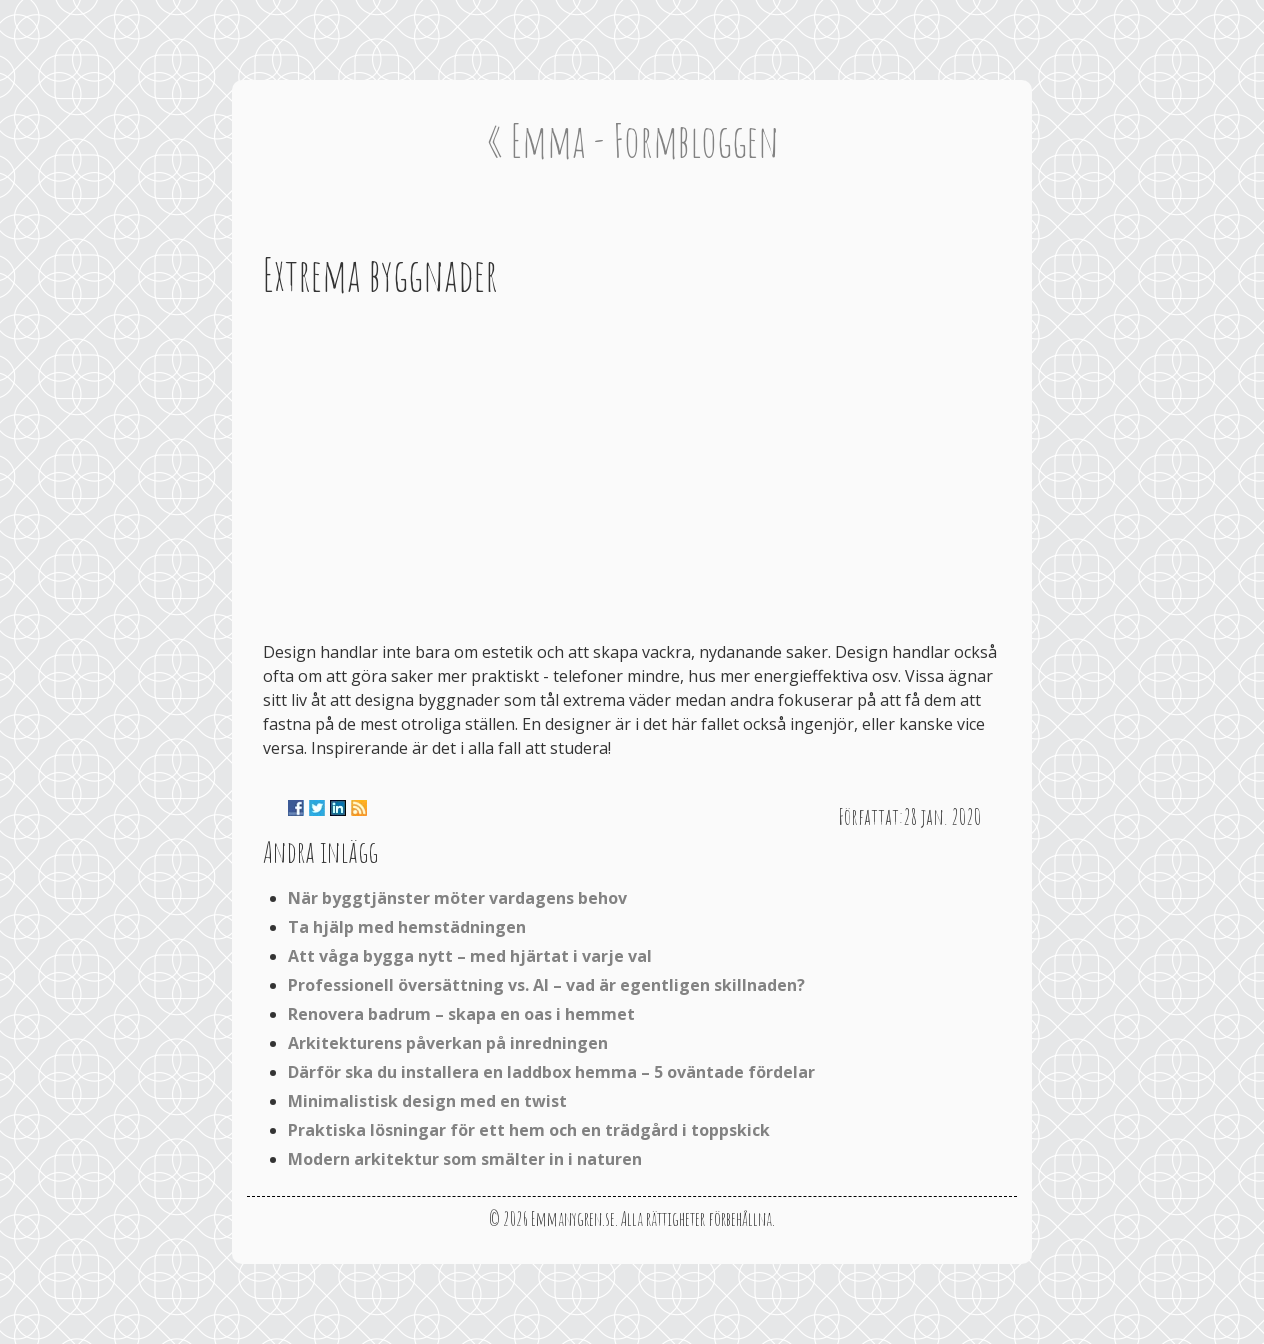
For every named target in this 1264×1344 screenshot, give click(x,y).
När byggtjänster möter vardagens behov (457, 898)
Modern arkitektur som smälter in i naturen (465, 1159)
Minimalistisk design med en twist (427, 1101)
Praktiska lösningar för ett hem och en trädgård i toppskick (529, 1130)
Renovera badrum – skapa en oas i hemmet (461, 1014)
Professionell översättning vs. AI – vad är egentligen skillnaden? (546, 985)
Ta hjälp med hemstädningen (407, 927)
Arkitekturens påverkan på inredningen (448, 1043)
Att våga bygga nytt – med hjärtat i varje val (470, 956)
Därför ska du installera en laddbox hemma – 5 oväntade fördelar (551, 1072)
